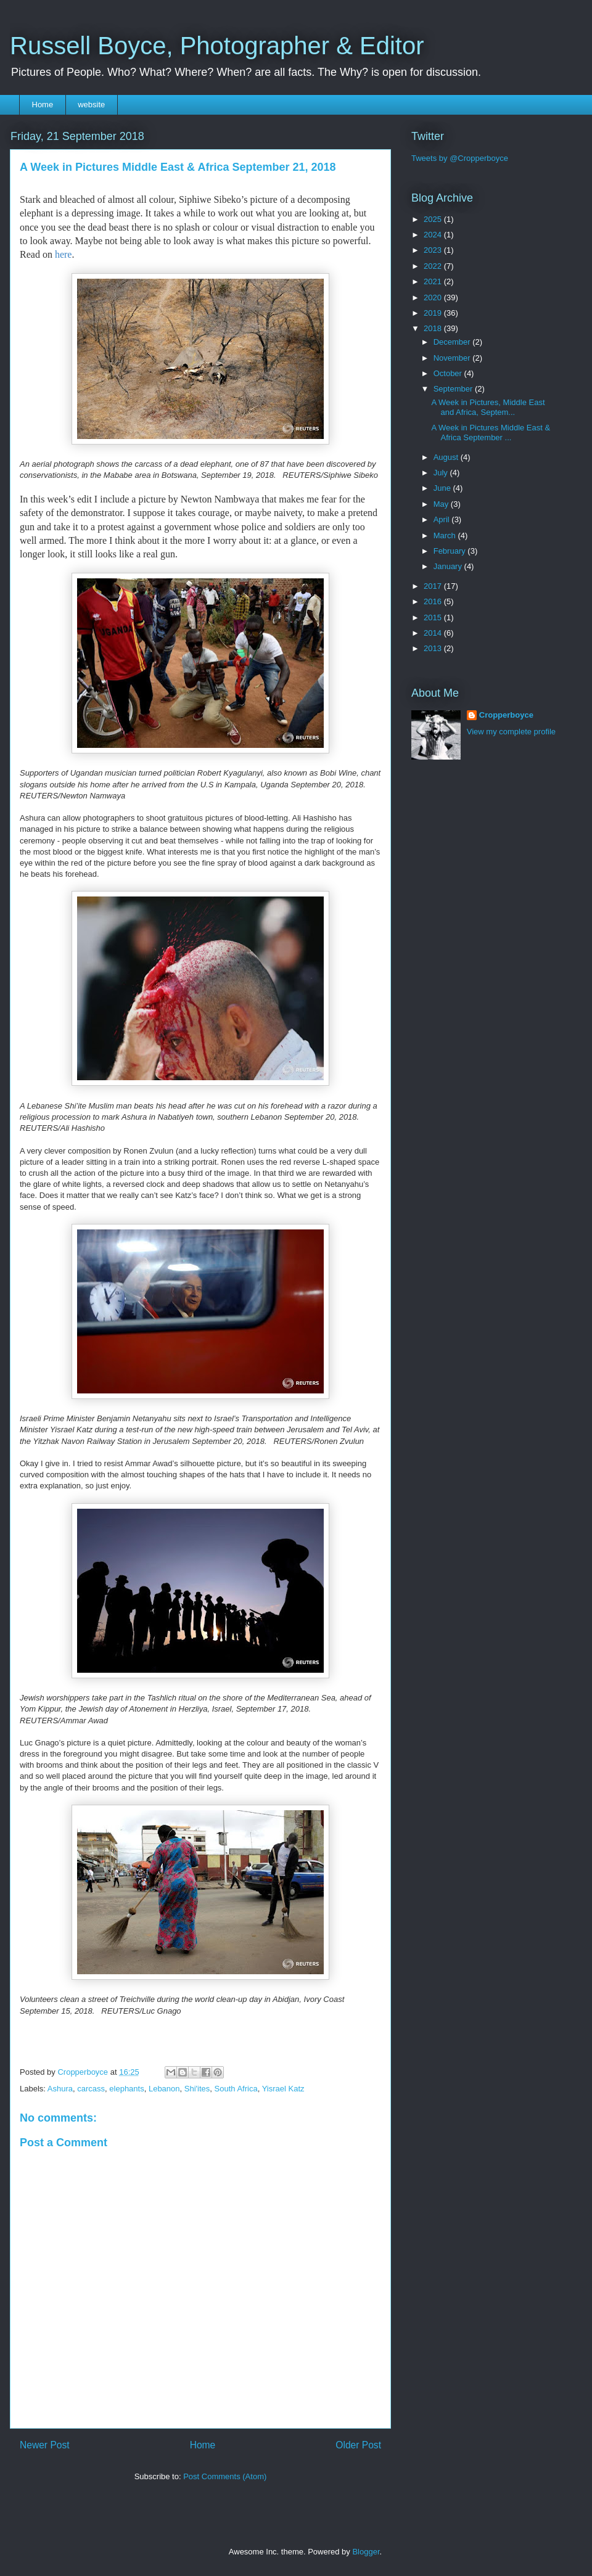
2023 (434, 250)
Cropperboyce (506, 715)
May (442, 504)
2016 (434, 601)
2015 (434, 617)
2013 (434, 648)
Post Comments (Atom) (224, 2476)
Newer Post (45, 2445)
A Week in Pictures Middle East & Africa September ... (490, 432)
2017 (434, 586)
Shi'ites (197, 2088)
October (449, 373)
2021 (434, 281)
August (447, 457)
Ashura (60, 2088)
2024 (434, 234)
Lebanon (164, 2088)
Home (43, 104)
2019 (434, 313)
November (453, 358)
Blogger (365, 2551)
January (449, 566)
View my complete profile (511, 731)
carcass (91, 2088)
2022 (434, 266)
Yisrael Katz (283, 2088)
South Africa (236, 2088)
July (442, 472)
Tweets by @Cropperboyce (459, 158)
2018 (434, 328)
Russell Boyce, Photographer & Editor (217, 45)
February (451, 551)
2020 (434, 297)
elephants (126, 2088)
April (443, 519)
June (443, 488)
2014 (434, 633)
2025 (434, 219)
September (454, 388)
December (453, 342)
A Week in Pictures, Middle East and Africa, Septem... (488, 407)
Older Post (358, 2445)
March (446, 535)
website (91, 104)
